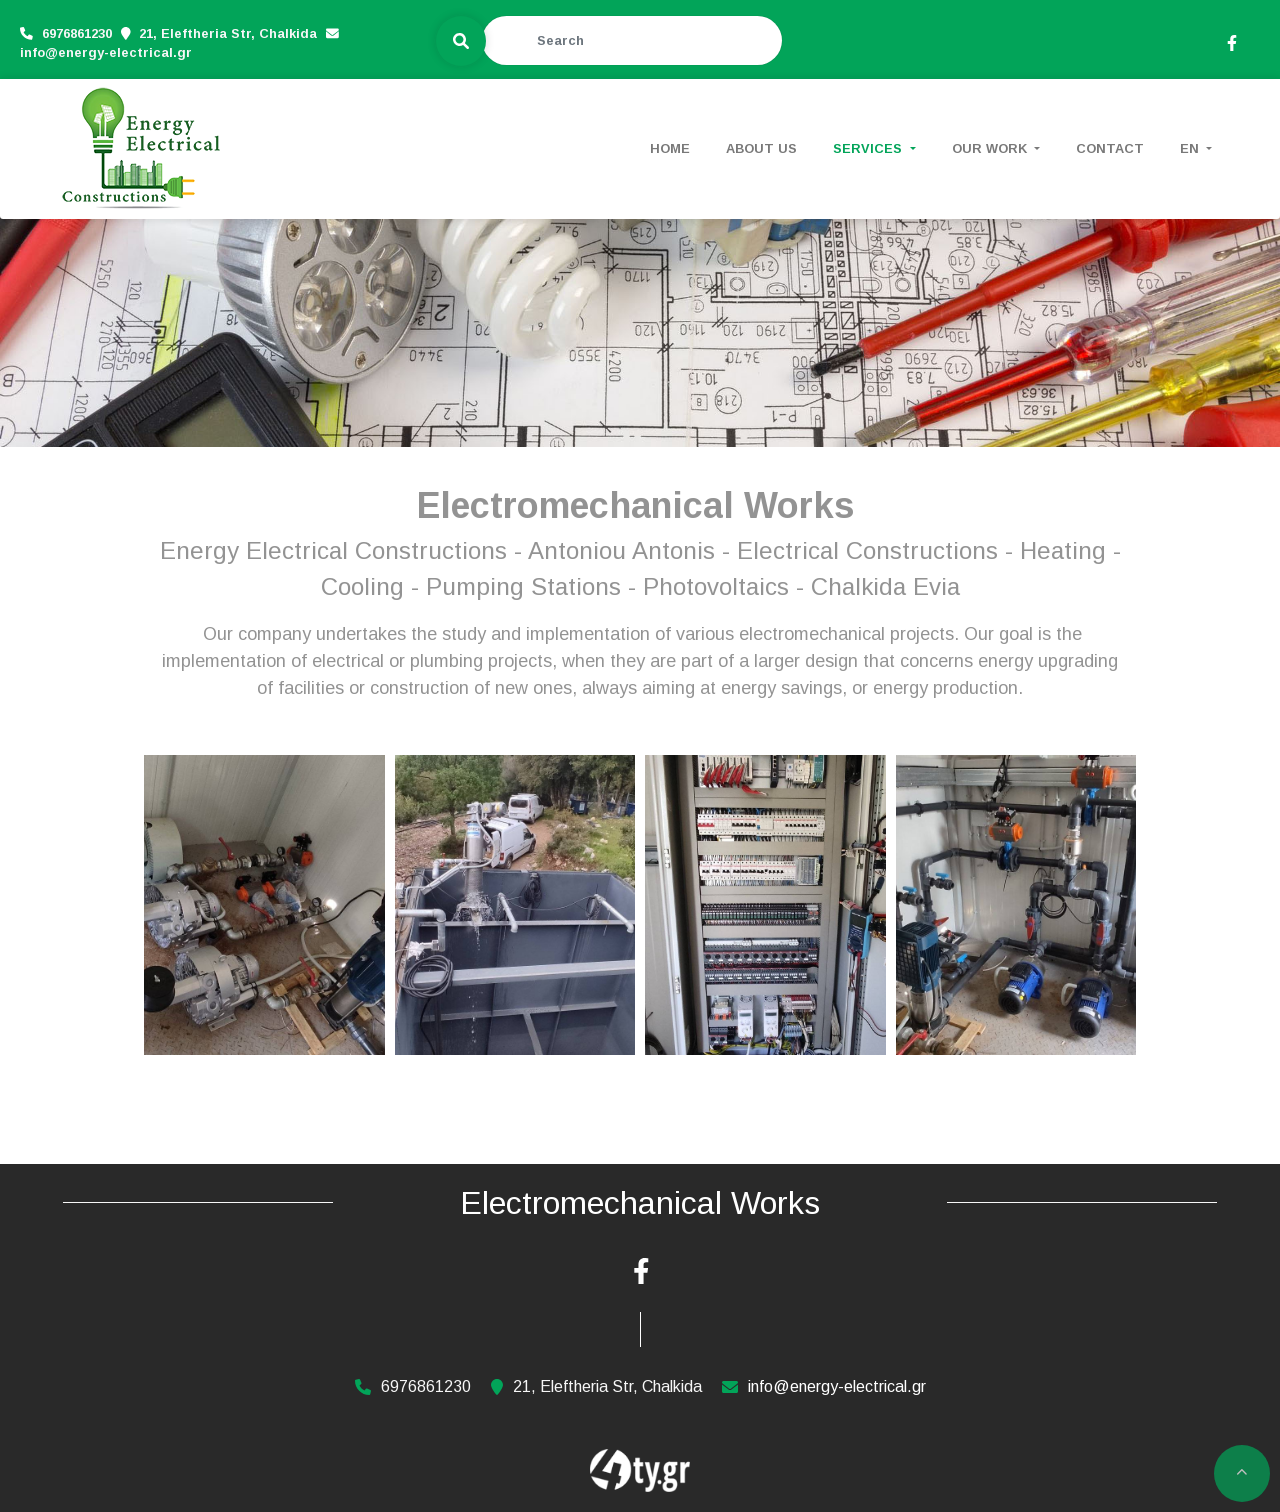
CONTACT (1110, 148)
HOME (670, 148)
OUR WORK (991, 148)
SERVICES (869, 148)
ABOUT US (761, 148)
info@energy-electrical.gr (106, 51)
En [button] (1191, 148)
